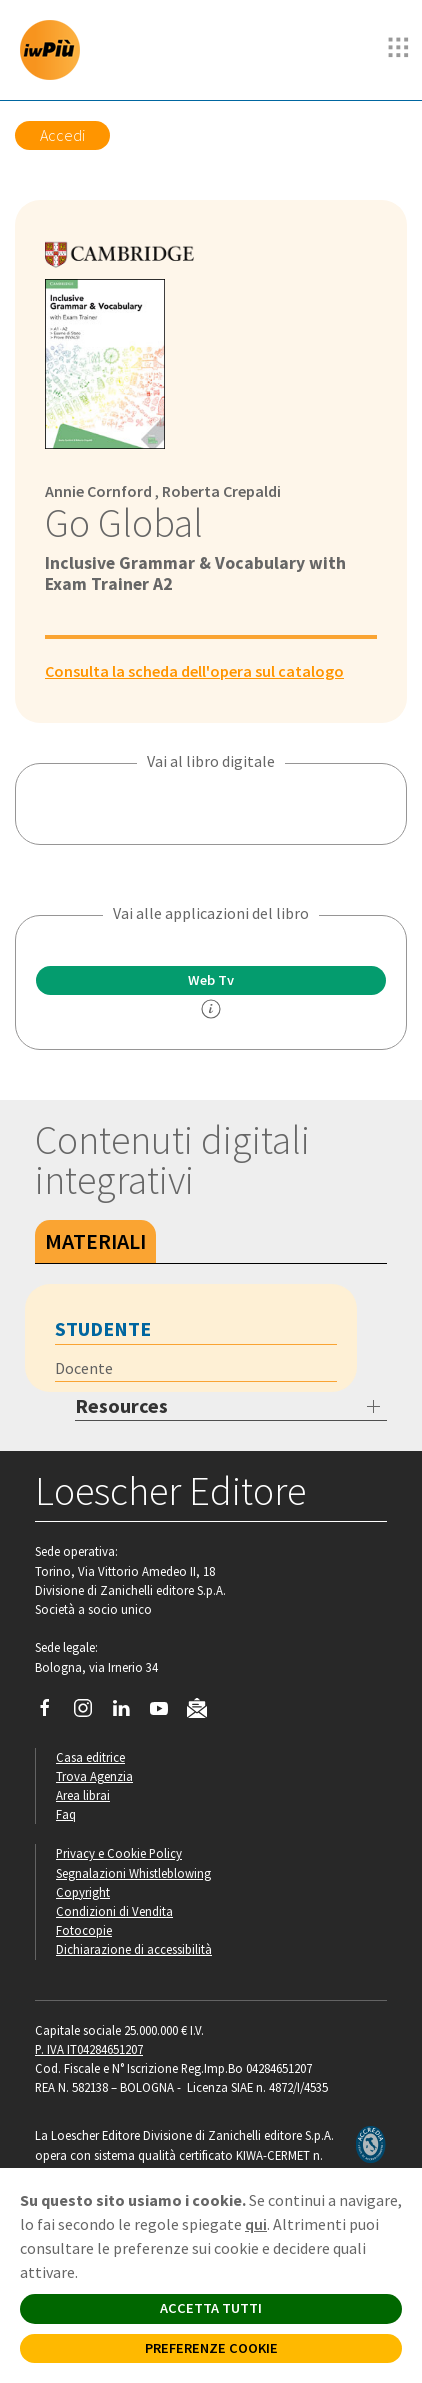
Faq (66, 1814)
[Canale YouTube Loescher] (166, 1713)
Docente (84, 1368)
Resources (121, 1405)
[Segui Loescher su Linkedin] (128, 1713)
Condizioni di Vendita (114, 1911)
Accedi (62, 135)
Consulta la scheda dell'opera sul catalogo (194, 671)
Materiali (95, 1241)
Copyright (83, 1892)
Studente (103, 1328)
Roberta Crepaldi (221, 491)
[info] (211, 1009)
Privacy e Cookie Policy (119, 1853)
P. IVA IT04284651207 (89, 2049)
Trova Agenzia (94, 1776)
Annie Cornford (98, 491)
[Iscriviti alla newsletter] (204, 1711)
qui (256, 2224)
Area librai (83, 1795)
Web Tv (211, 980)
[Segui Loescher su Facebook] (52, 1713)
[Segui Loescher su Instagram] (90, 1713)
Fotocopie (84, 1930)
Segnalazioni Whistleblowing (133, 1873)
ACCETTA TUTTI (211, 2308)
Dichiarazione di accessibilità (134, 1949)
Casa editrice (90, 1757)
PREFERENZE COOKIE (211, 2348)
